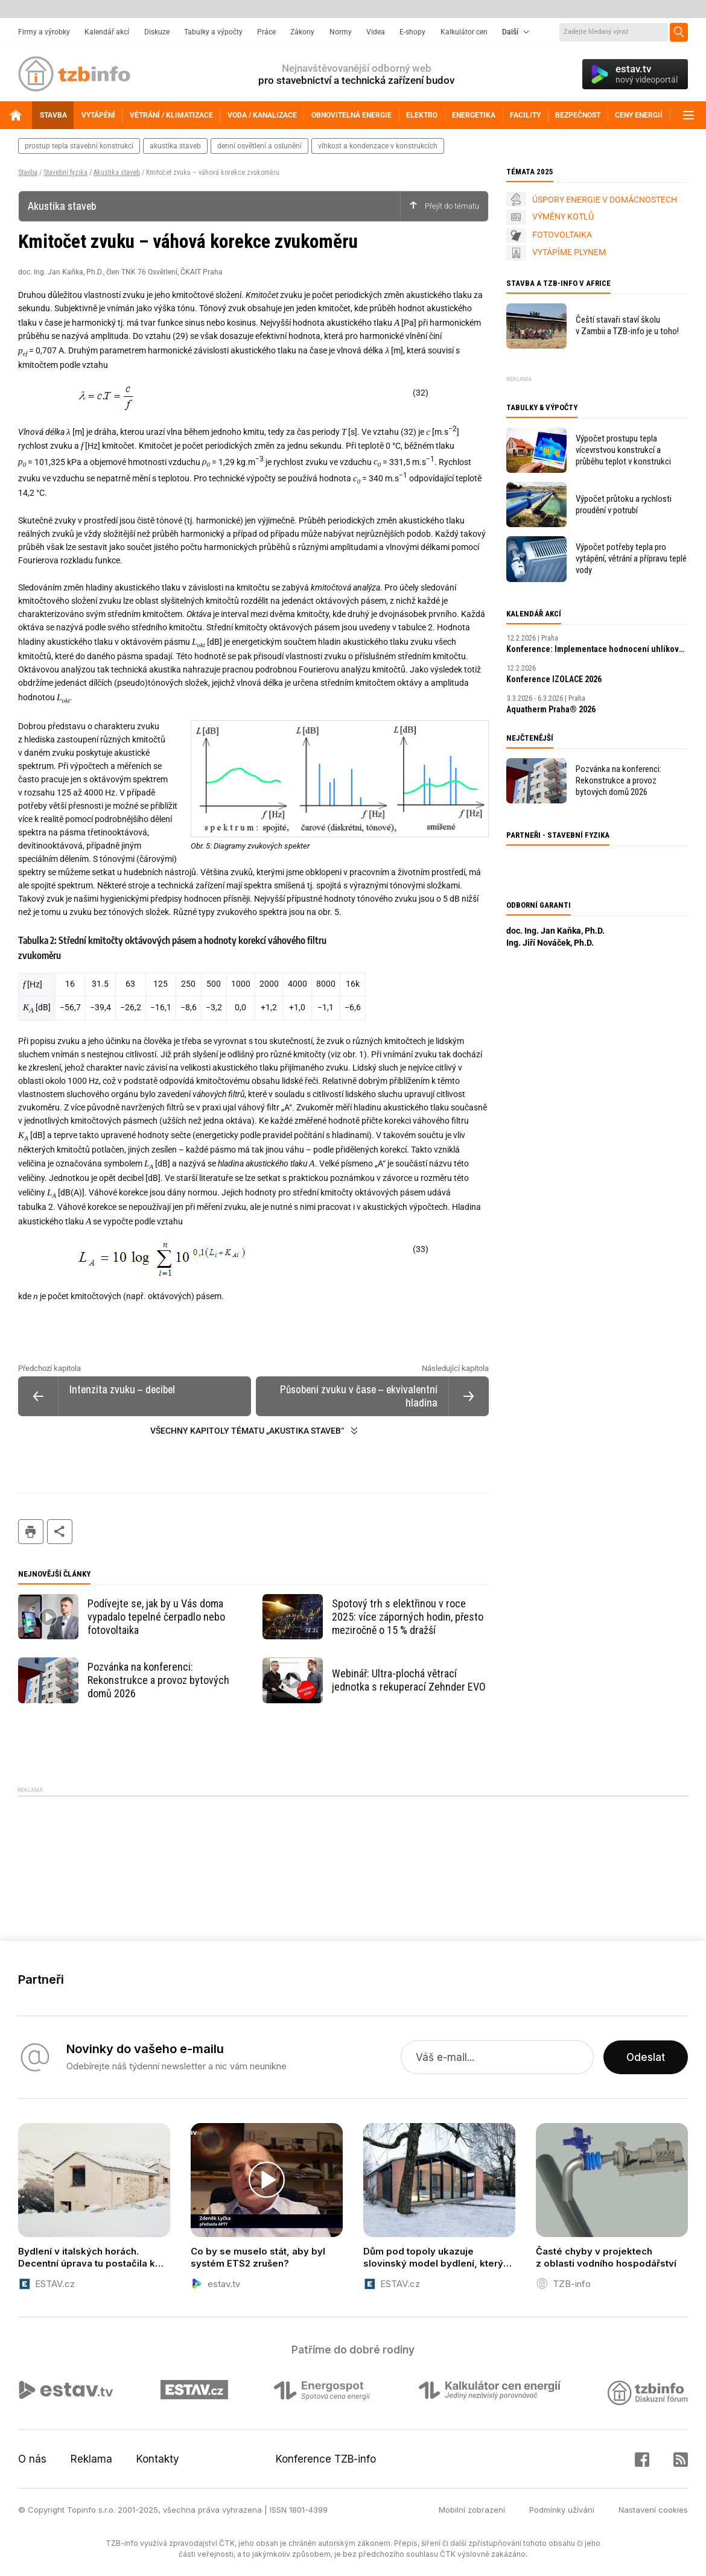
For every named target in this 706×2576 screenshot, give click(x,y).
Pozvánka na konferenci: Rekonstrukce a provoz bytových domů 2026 (158, 1680)
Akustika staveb (117, 172)
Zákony (302, 32)
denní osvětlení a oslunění (259, 146)
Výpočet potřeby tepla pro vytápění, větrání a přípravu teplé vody (631, 558)
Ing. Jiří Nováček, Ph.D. (550, 943)
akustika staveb (175, 146)
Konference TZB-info (326, 2459)
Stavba (27, 172)
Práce (266, 32)
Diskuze (157, 32)
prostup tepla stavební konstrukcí (79, 146)
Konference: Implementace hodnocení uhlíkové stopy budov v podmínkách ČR (597, 649)
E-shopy (412, 32)
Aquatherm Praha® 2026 (551, 709)
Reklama (91, 2459)
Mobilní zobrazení (472, 2509)
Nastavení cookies (653, 2509)
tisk (31, 1531)
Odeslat (645, 2057)
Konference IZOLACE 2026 (554, 679)
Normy (340, 32)
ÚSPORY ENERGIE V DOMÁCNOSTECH (604, 199)
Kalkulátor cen (464, 32)
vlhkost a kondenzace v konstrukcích (377, 146)
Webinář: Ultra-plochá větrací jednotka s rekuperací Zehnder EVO (409, 1680)
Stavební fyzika (65, 172)
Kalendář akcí (106, 32)
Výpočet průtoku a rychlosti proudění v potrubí (624, 504)
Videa (375, 32)
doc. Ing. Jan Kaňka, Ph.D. (555, 930)
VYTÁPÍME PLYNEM (569, 252)
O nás (32, 2459)
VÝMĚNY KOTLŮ (563, 216)
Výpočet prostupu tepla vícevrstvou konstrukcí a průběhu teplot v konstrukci (623, 450)
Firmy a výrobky (44, 32)
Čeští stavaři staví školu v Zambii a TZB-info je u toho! (627, 325)
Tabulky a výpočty (213, 32)
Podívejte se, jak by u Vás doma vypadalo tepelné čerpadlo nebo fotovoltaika (156, 1616)
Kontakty (157, 2459)
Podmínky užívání (561, 2509)
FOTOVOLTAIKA (562, 234)
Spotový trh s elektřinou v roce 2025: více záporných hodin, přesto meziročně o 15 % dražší (407, 1616)
